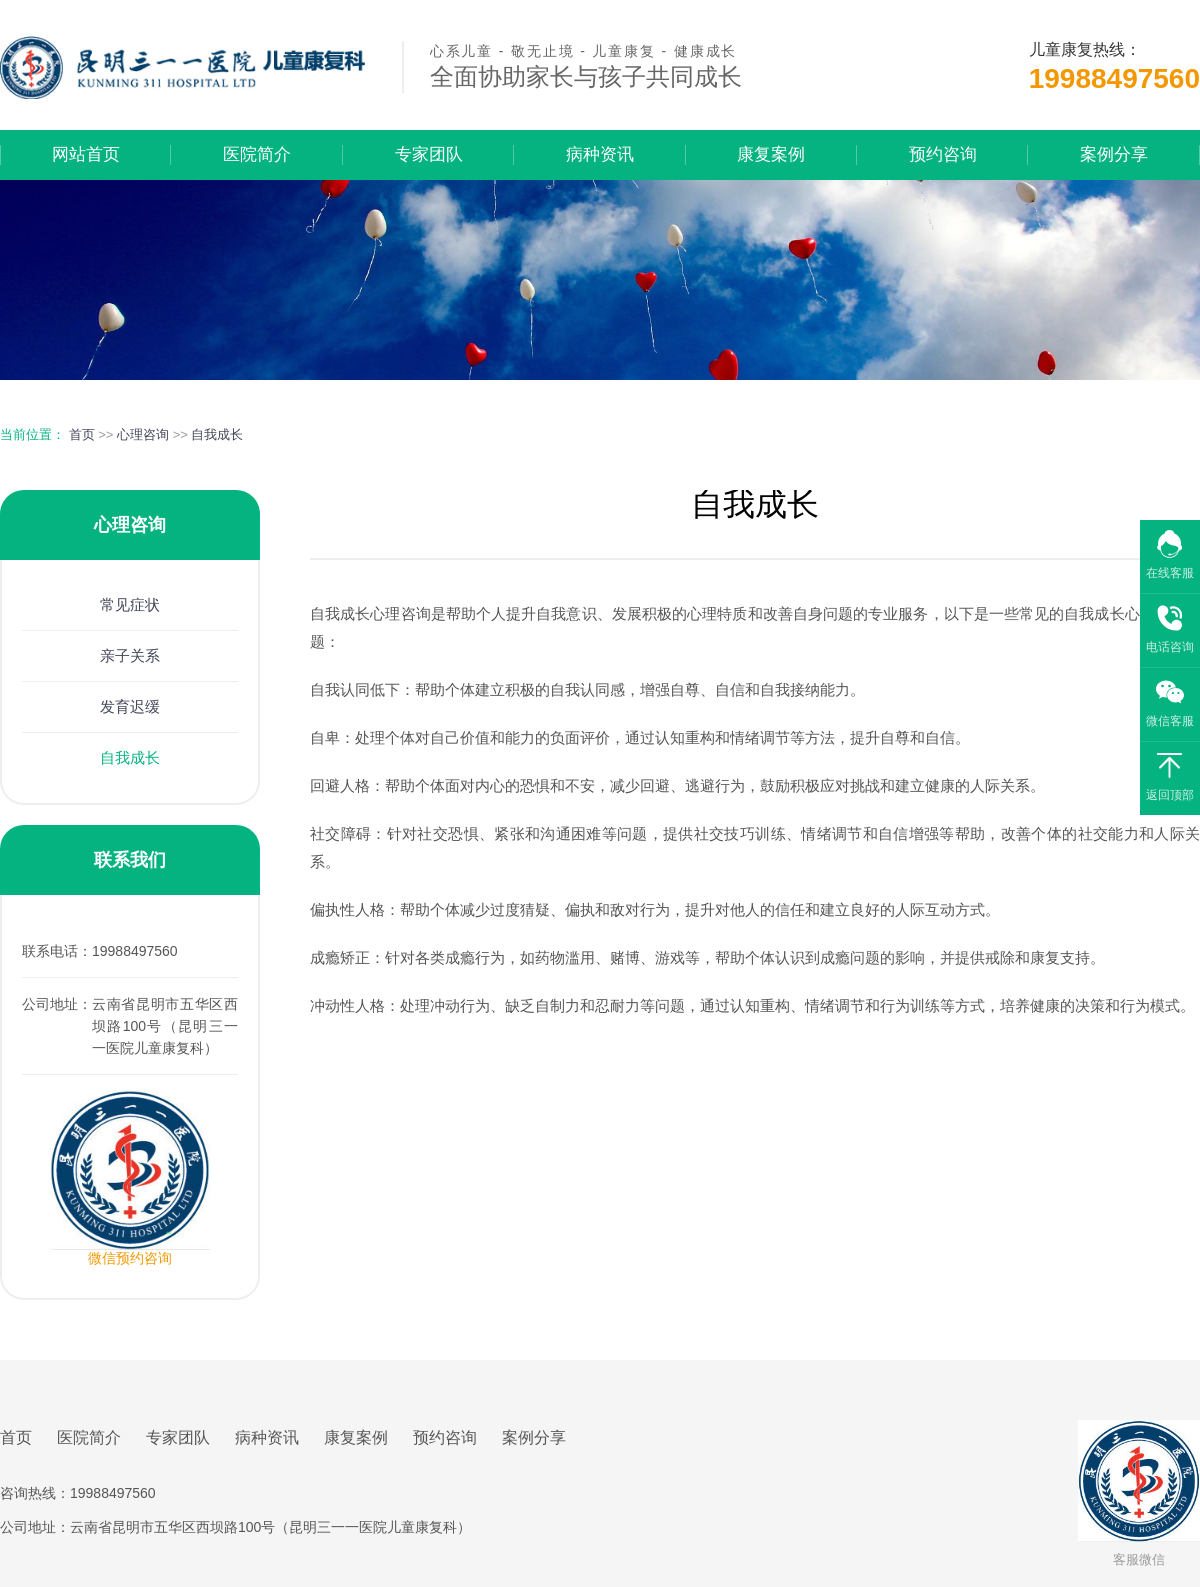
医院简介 (257, 154)
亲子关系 (130, 655)
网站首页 (86, 154)
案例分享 (1114, 154)
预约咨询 (943, 154)
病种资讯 (600, 154)
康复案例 (771, 154)
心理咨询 (143, 434)
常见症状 (130, 604)
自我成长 (217, 434)
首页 (82, 434)
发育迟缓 (130, 706)
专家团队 (429, 154)
